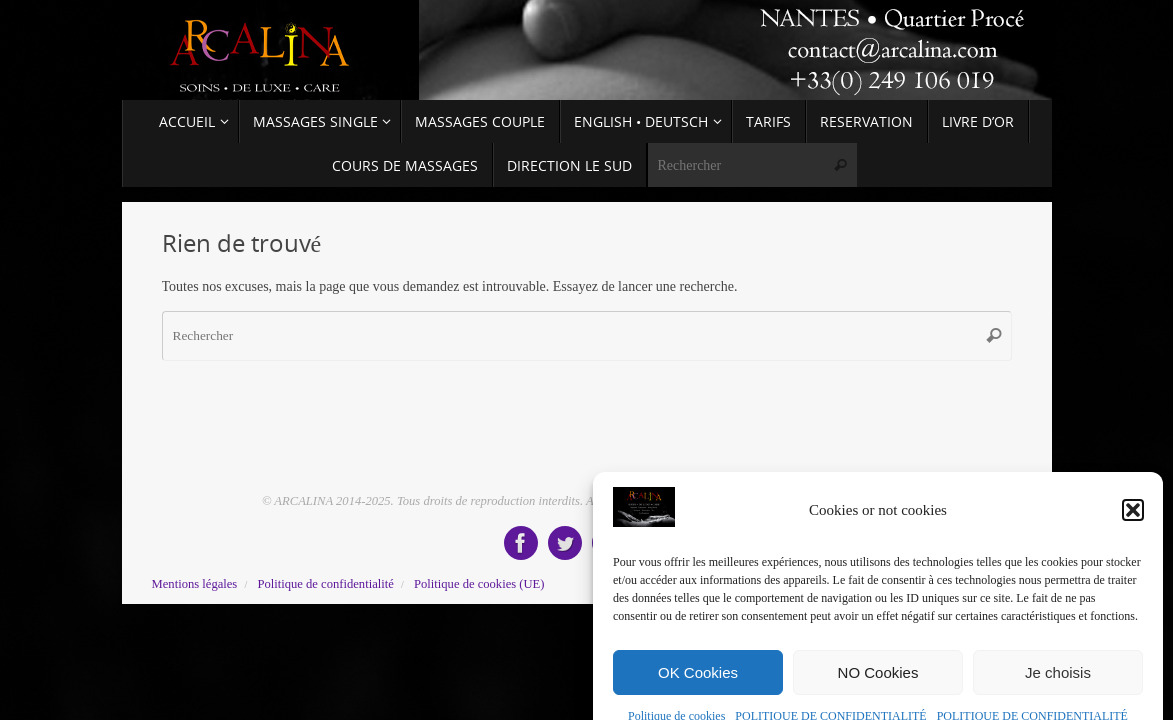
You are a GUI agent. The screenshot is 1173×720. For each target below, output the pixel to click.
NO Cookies (878, 696)
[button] (1133, 535)
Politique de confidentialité (325, 584)
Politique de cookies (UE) (479, 584)
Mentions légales (195, 584)
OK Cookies (698, 696)
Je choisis (1058, 696)
